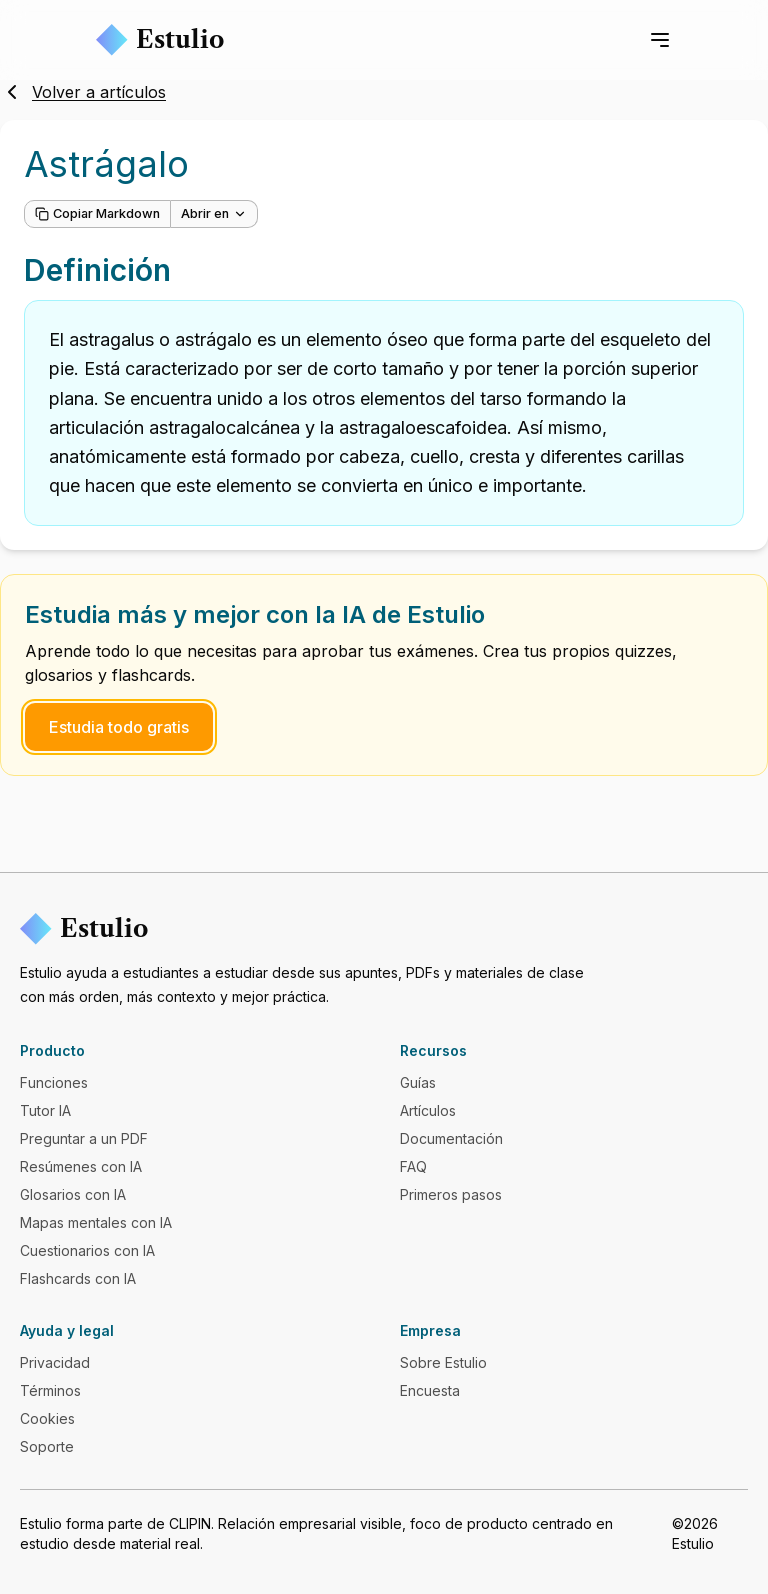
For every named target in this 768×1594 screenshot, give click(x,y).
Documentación (451, 1138)
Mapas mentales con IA (96, 1222)
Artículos (428, 1110)
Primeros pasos (451, 1194)
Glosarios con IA (73, 1194)
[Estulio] (384, 929)
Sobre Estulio (443, 1362)
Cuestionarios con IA (87, 1250)
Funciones (54, 1082)
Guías (418, 1082)
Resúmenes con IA (81, 1166)
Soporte (47, 1446)
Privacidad (55, 1362)
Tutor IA (45, 1110)
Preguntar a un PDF (84, 1138)
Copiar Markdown (97, 213)
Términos (50, 1390)
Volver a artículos (83, 92)
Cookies (47, 1418)
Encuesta (430, 1390)
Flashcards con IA (78, 1278)
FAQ (413, 1166)
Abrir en (214, 213)
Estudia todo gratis (119, 727)
